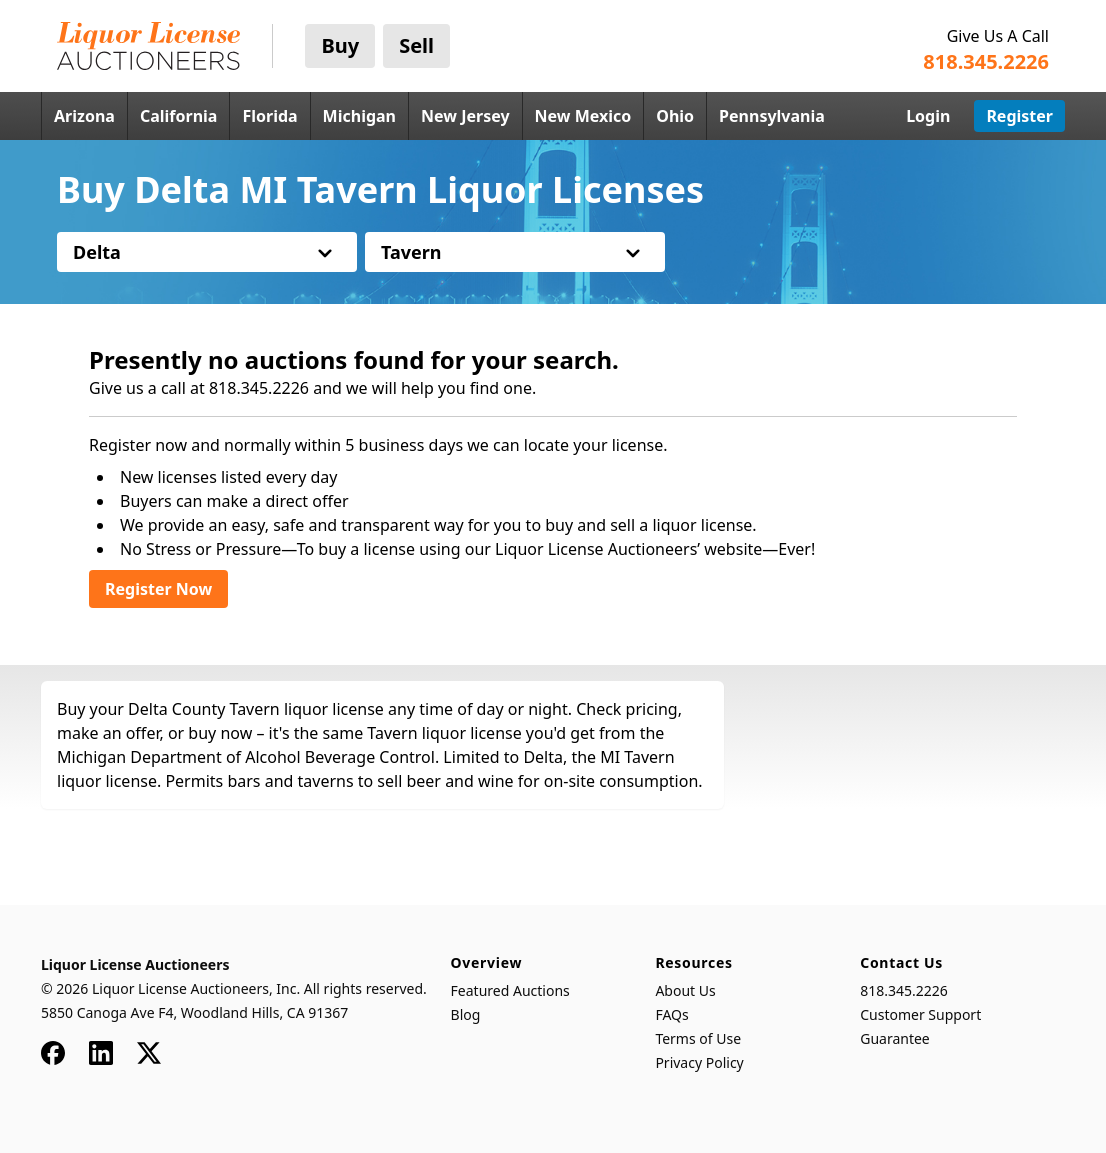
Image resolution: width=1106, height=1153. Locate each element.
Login (928, 116)
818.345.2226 (904, 990)
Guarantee (895, 1038)
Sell (416, 45)
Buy (340, 45)
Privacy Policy (699, 1062)
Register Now (158, 589)
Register (1019, 116)
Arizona (84, 116)
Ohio (675, 116)
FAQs (671, 1014)
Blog (466, 1014)
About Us (685, 990)
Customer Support (920, 1014)
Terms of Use (698, 1038)
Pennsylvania (772, 116)
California (179, 116)
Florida (269, 116)
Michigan (359, 116)
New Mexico (583, 116)
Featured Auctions (510, 990)
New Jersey (465, 116)
